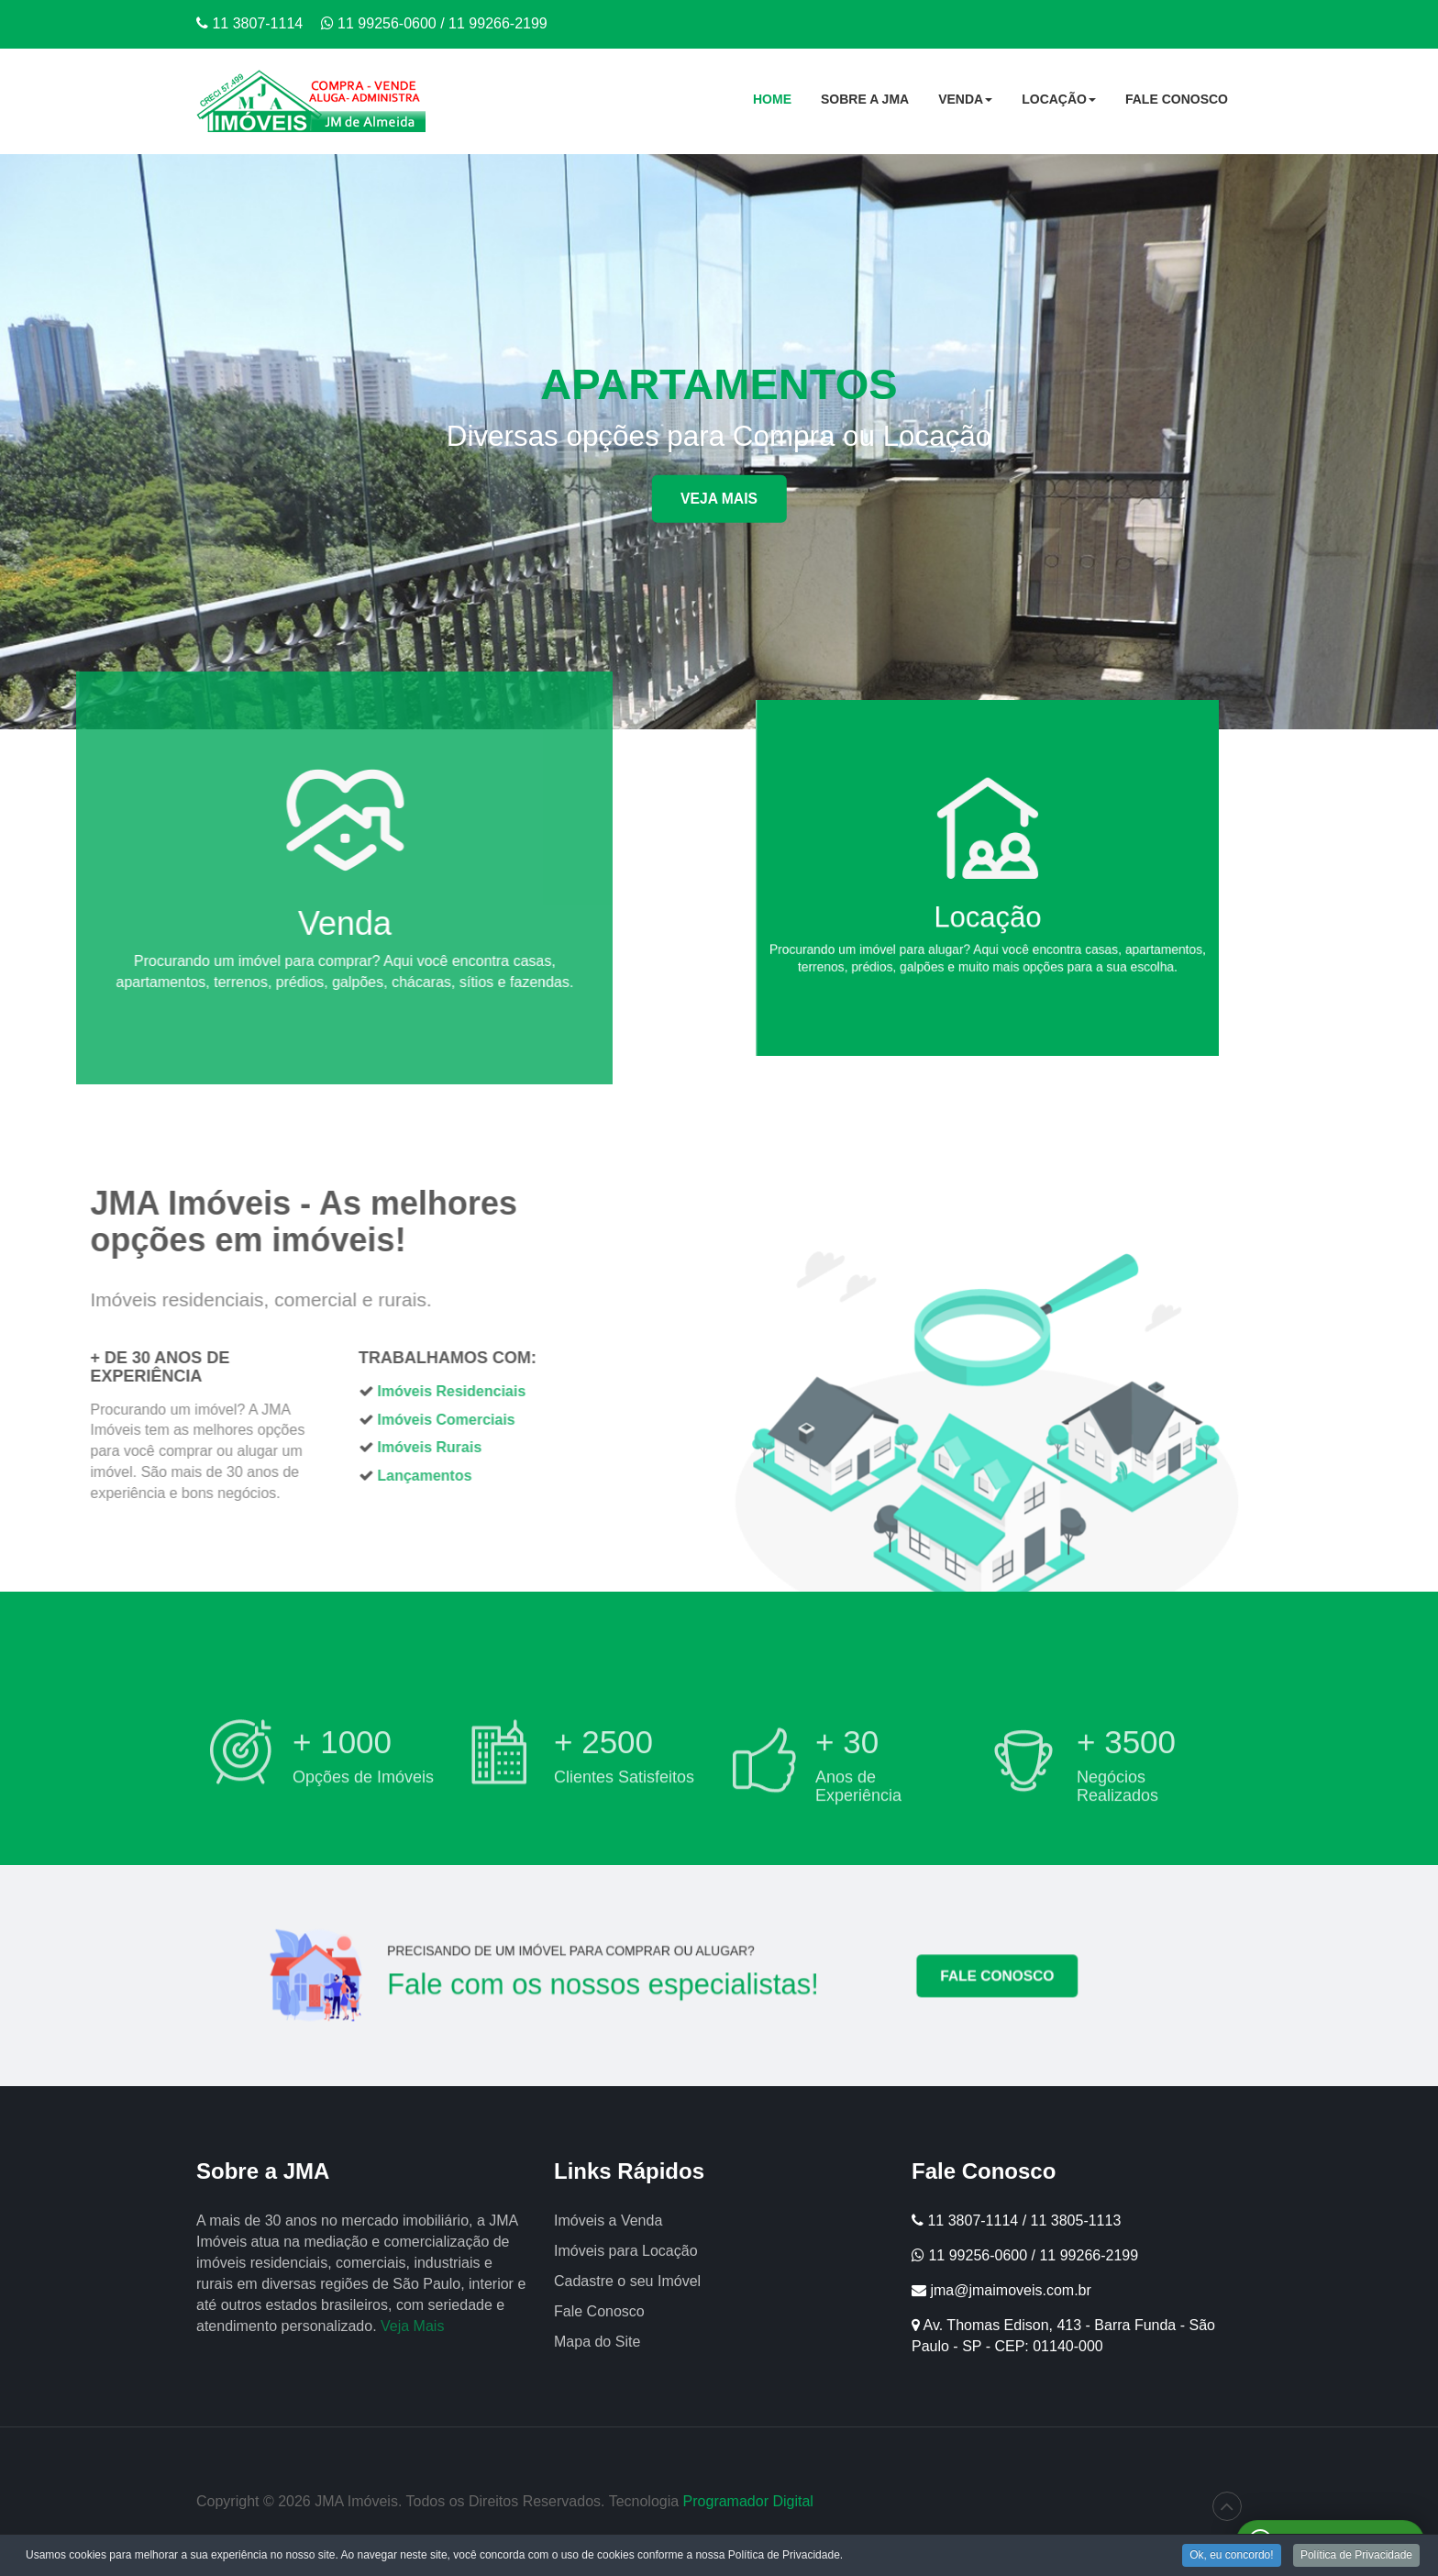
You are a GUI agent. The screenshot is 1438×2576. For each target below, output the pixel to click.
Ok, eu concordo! (1231, 2556)
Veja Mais (719, 498)
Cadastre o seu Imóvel (627, 2281)
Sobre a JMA (865, 99)
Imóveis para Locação (626, 2251)
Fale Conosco (1176, 99)
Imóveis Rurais (237, 1447)
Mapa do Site (597, 2341)
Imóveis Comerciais (254, 1419)
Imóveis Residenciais (259, 1391)
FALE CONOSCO (916, 1976)
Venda (965, 104)
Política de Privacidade (1356, 2556)
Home (772, 99)
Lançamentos (232, 1475)
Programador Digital (748, 2501)
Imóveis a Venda (608, 2220)
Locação (1059, 104)
